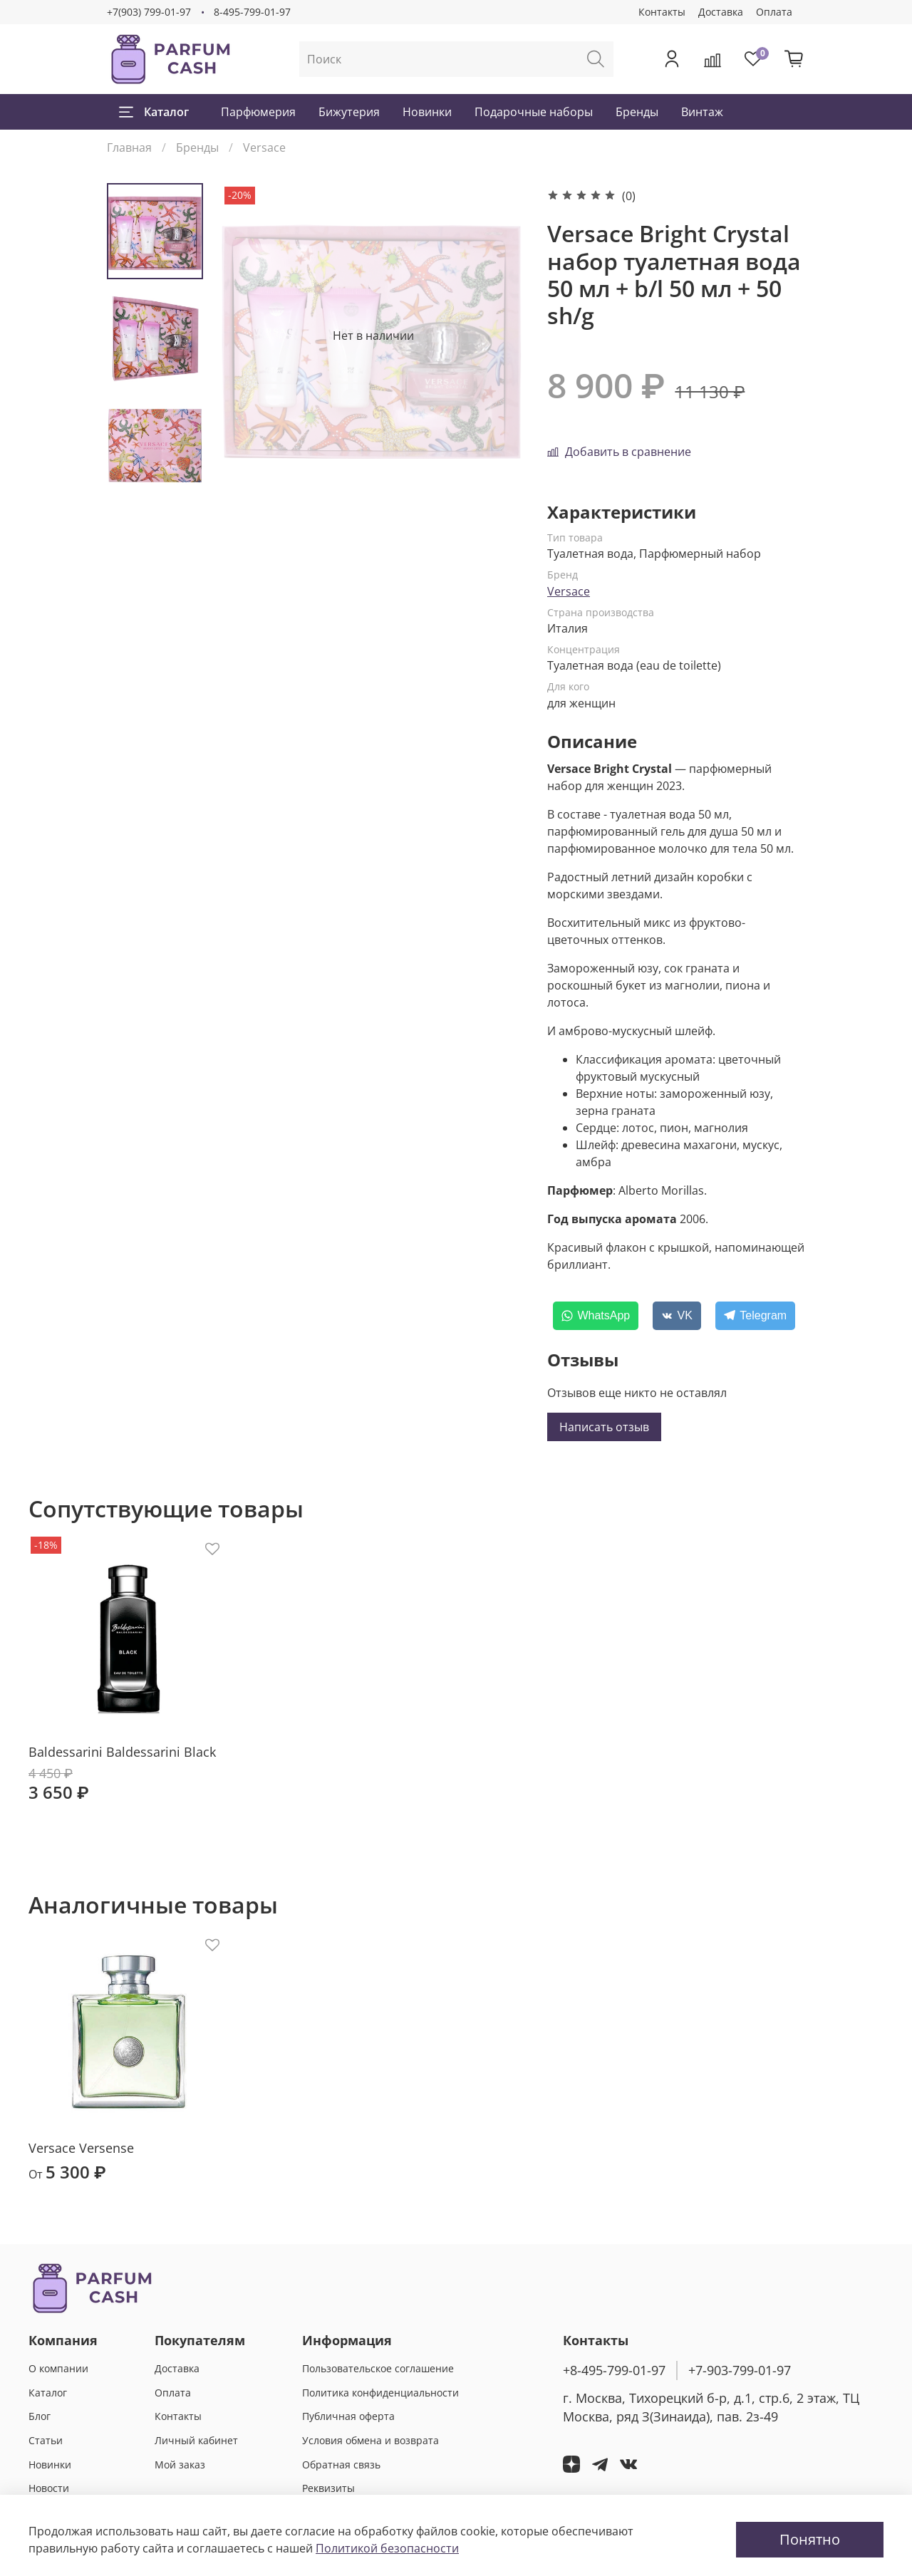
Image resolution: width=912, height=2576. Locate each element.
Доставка (720, 12)
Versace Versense (81, 2147)
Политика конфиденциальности (380, 2392)
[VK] (677, 1316)
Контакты (661, 12)
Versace (264, 147)
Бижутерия (349, 112)
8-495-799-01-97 (252, 12)
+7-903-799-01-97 (739, 2370)
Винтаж (702, 112)
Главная (129, 147)
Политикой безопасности (387, 2548)
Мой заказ (180, 2464)
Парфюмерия (258, 112)
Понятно (809, 2539)
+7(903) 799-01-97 (149, 12)
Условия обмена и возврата (370, 2440)
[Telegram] (755, 1316)
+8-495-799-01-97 (614, 2370)
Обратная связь (341, 2464)
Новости (48, 2488)
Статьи (45, 2440)
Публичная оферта (348, 2416)
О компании (58, 2368)
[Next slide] (155, 469)
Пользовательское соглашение (378, 2368)
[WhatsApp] (595, 1316)
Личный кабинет (196, 2440)
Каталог (154, 112)
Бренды (637, 112)
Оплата (774, 12)
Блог (39, 2416)
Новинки (427, 112)
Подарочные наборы (534, 112)
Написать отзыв (604, 1427)
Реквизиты (328, 2488)
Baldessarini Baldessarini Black (122, 1751)
